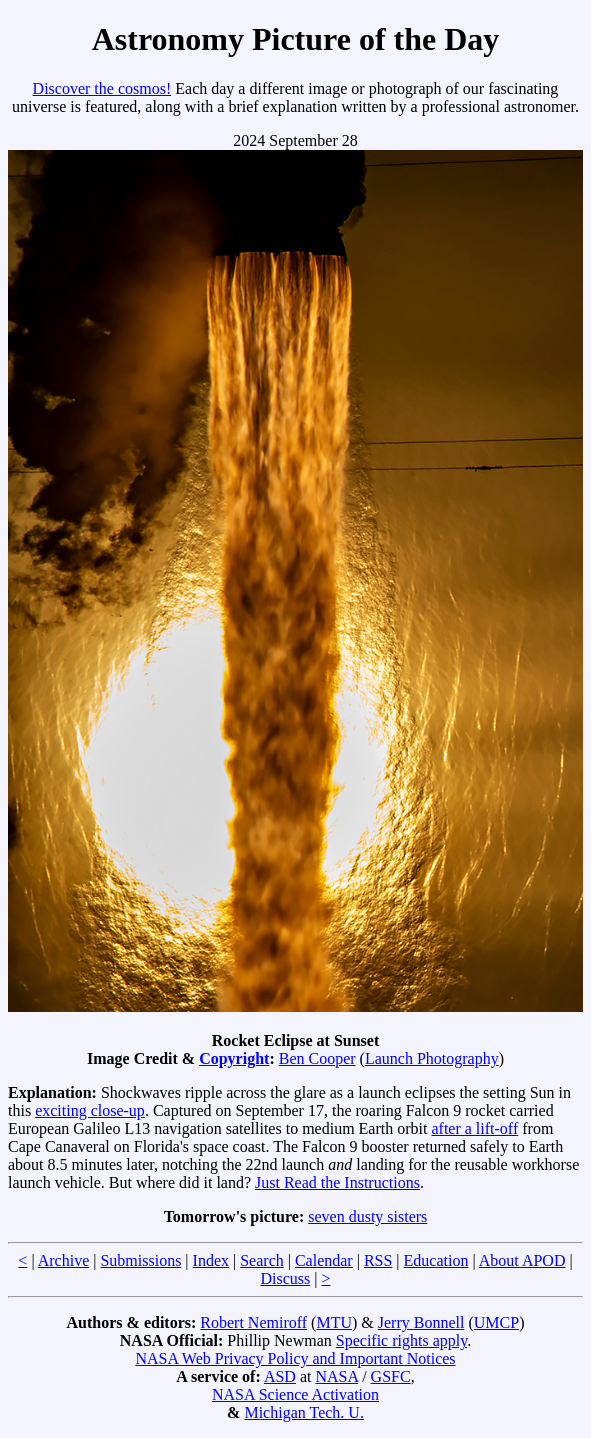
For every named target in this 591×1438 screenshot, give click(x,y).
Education (436, 1260)
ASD (280, 1376)
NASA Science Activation (295, 1394)
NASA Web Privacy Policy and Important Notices (295, 1358)
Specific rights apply (401, 1340)
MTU (334, 1322)
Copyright (234, 1058)
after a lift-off (474, 1128)
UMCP (496, 1322)
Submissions (140, 1260)
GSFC (391, 1376)
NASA (336, 1376)
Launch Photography (432, 1058)
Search (262, 1260)
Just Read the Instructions (337, 1182)
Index (211, 1260)
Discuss (285, 1278)
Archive (64, 1260)
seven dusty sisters (367, 1216)
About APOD (522, 1260)
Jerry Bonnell (421, 1322)
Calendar (324, 1260)
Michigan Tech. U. (303, 1412)
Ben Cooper (317, 1058)
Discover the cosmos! (102, 88)
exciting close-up (90, 1110)
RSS (378, 1260)
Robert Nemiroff (253, 1322)
